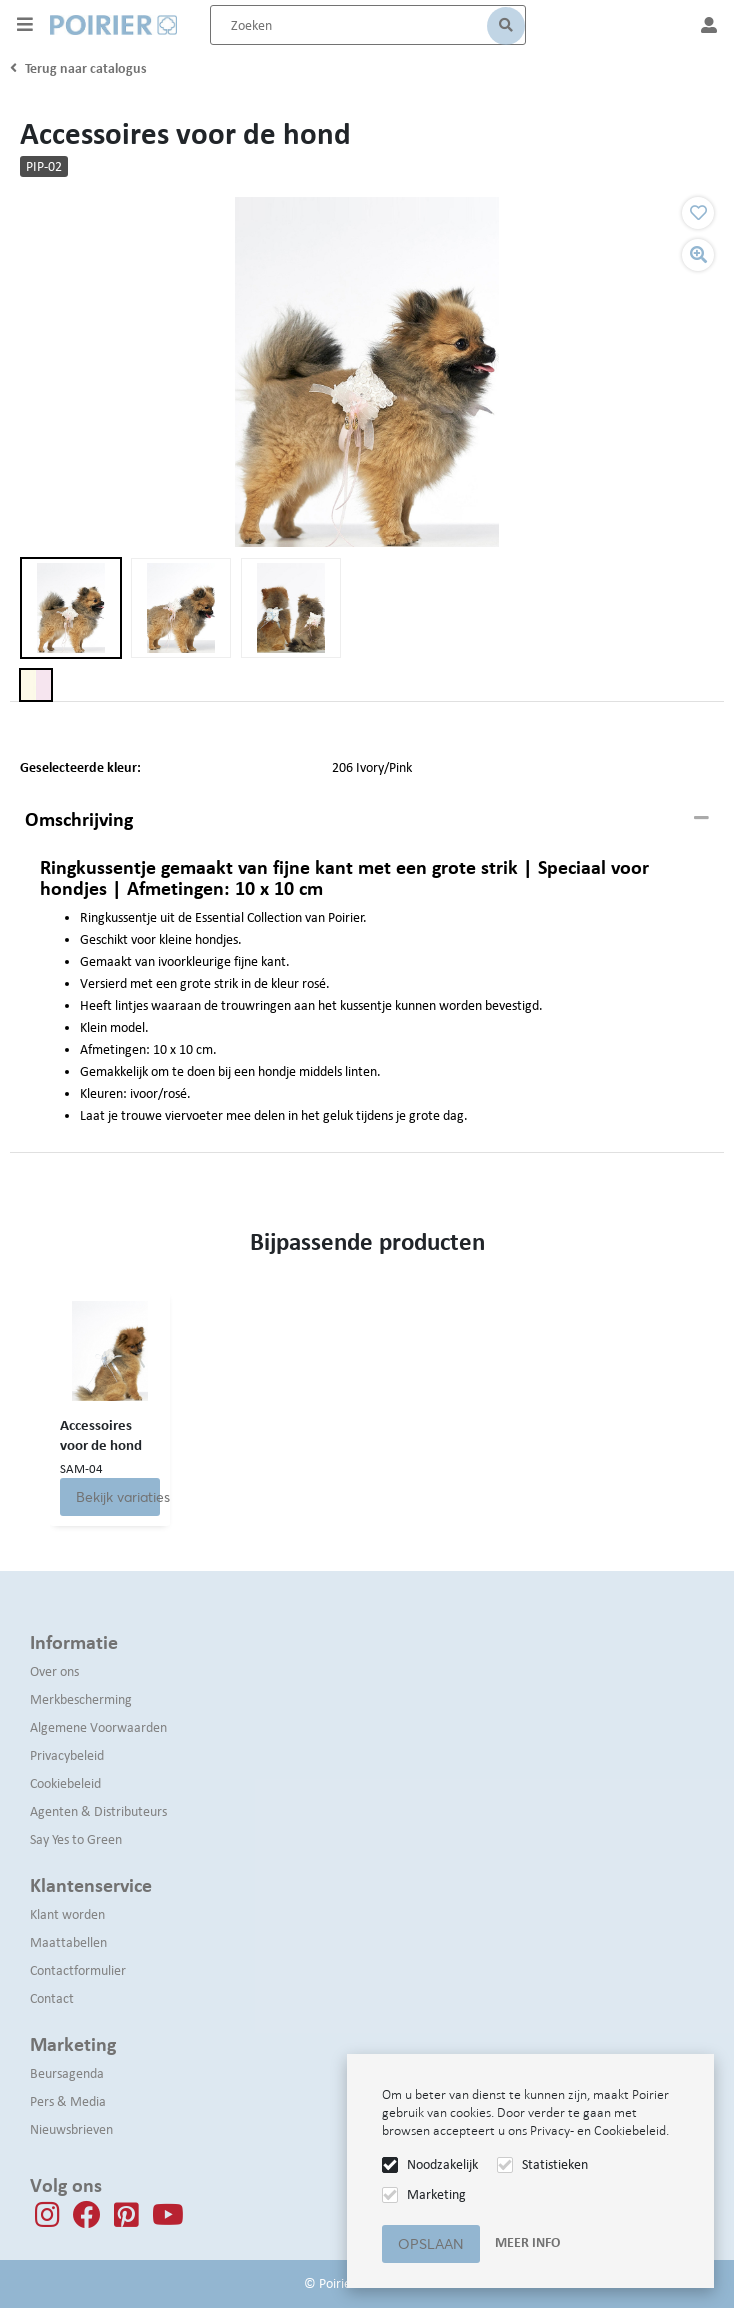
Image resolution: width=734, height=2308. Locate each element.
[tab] (367, 820)
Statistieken (555, 2164)
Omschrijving (79, 819)
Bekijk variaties (118, 1497)
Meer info (527, 2242)
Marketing (436, 2194)
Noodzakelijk (442, 2164)
